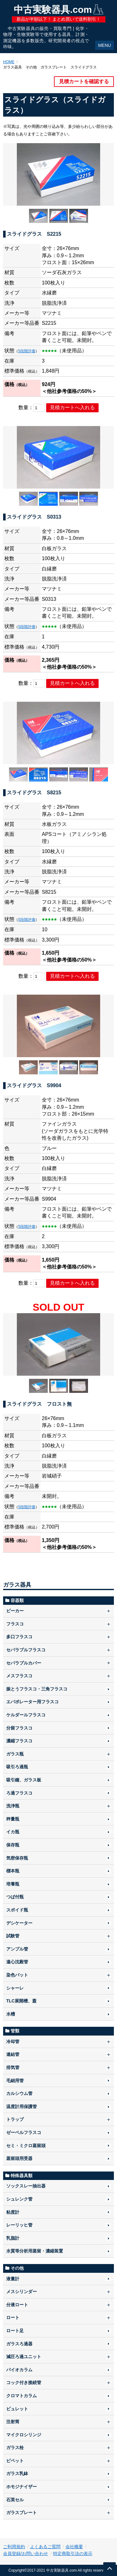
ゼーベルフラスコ (23, 2132)
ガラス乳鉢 (17, 2473)
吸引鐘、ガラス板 (23, 1779)
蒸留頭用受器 (19, 2158)
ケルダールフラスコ (26, 1714)
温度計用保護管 (21, 2106)
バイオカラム (19, 2369)
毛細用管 (15, 2080)
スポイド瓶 (17, 1909)
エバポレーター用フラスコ (32, 1701)
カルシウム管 (19, 2093)
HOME (8, 62)
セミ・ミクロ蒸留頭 (26, 2145)
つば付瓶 (15, 1896)
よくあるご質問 (45, 2546)
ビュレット (17, 2408)
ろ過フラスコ (19, 1792)
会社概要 (74, 2546)
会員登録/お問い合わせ (25, 2553)
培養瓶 (12, 1883)
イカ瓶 (12, 1831)
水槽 (10, 2013)
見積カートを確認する (84, 81)
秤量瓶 (12, 1818)
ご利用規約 (14, 2546)
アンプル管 (17, 1948)
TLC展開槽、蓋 (21, 2000)
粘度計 (12, 2212)
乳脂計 (12, 2238)
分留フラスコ (19, 1727)
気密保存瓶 (17, 1857)
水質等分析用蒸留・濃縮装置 (34, 2250)
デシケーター (19, 1923)
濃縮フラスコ (19, 1740)
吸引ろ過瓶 (17, 1766)
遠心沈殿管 (17, 1961)
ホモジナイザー (21, 2486)
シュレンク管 (19, 2199)
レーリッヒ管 (19, 2224)
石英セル (15, 2499)
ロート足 (15, 2330)
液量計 (12, 2278)
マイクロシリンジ (23, 2434)
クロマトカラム (21, 2395)
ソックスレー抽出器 (26, 2185)
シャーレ (15, 1988)
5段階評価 (26, 351)
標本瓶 (12, 1870)
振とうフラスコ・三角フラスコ (36, 1688)
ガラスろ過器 (19, 2343)
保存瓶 (12, 1844)
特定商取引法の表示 (72, 2553)
